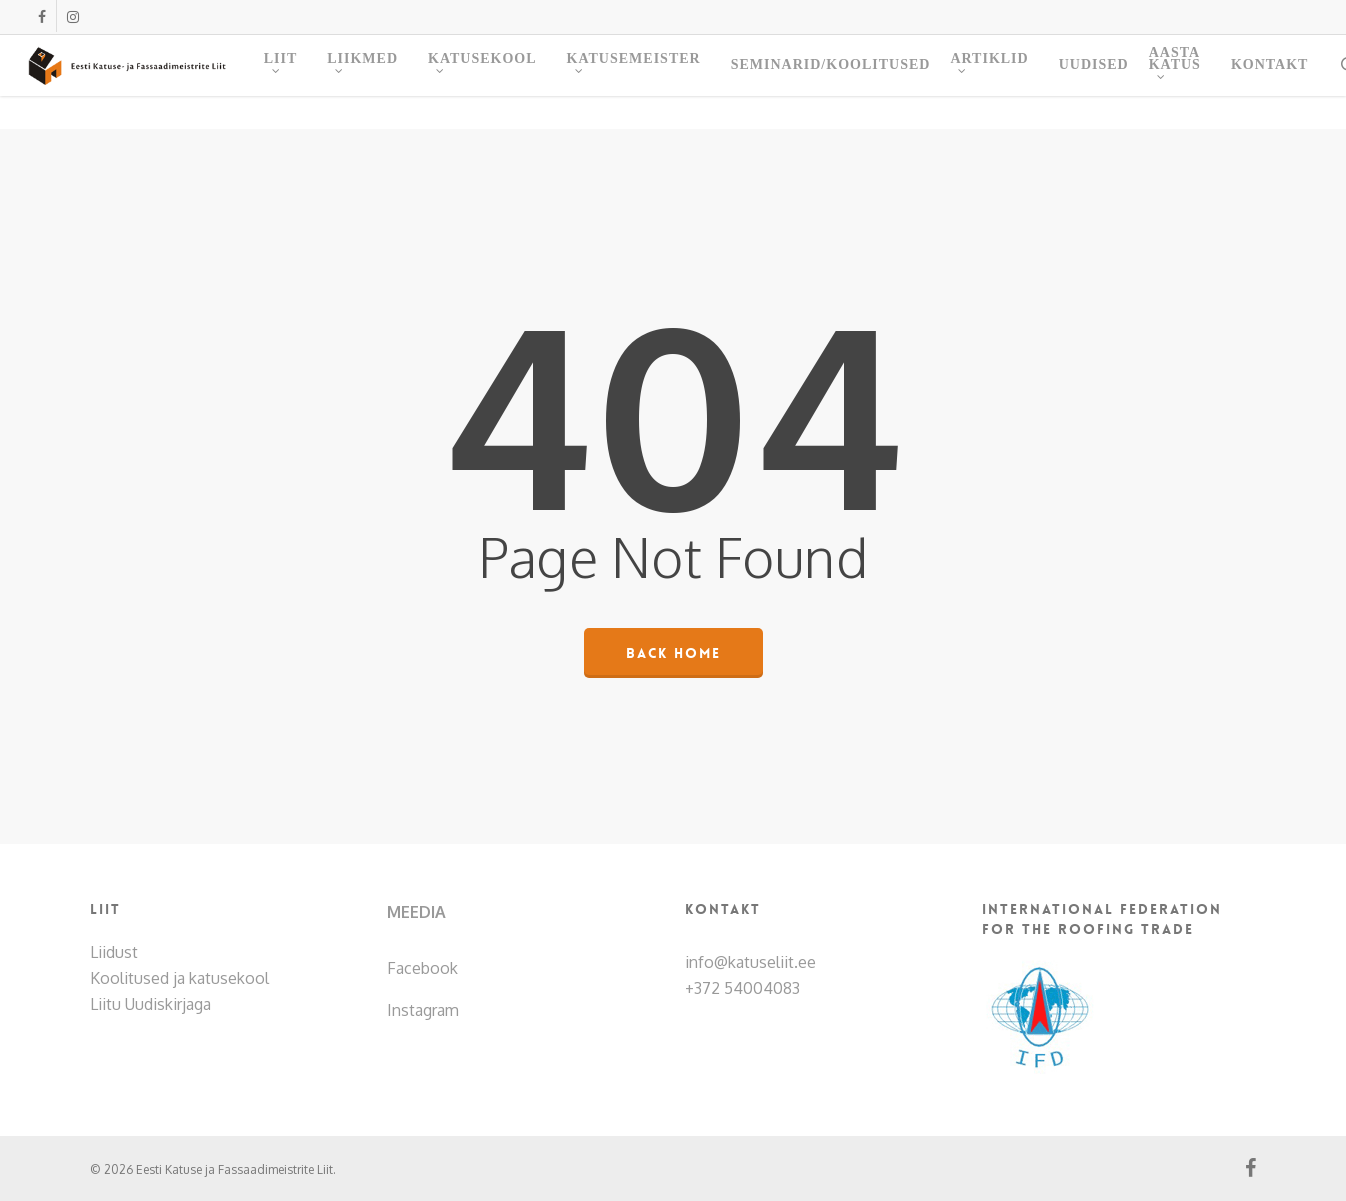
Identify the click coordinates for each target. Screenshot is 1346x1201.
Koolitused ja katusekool (179, 978)
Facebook (422, 968)
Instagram (423, 1010)
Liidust (114, 952)
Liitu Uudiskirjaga (150, 1004)
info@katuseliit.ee (750, 962)
